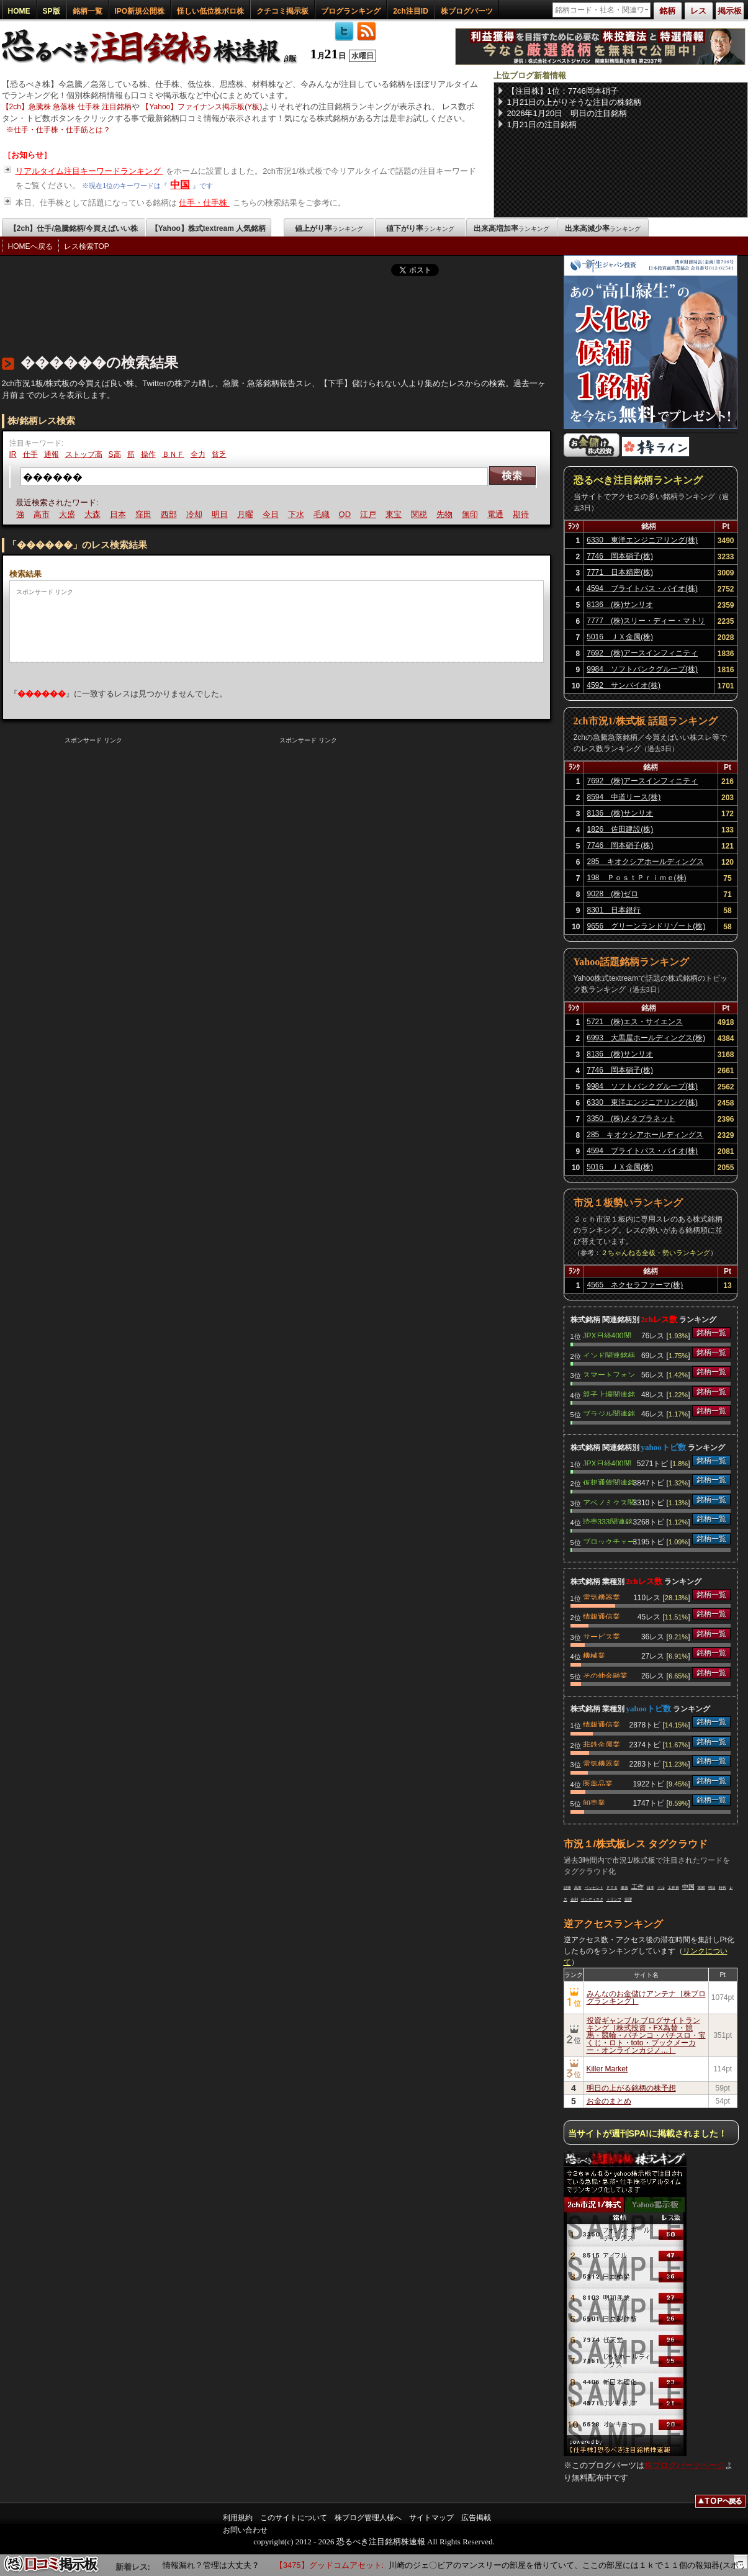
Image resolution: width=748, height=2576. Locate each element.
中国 (180, 184)
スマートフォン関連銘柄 (609, 1374)
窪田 (145, 514)
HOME (19, 11)
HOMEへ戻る (30, 246)
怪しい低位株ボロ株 (210, 11)
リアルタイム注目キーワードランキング (89, 171)
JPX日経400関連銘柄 (607, 1334)
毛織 (323, 514)
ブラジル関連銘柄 (609, 1413)
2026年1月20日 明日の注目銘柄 (567, 113)
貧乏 (219, 454)
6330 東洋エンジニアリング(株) (642, 540)
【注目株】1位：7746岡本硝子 (562, 91)
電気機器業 (601, 1596)
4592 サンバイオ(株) (623, 685)
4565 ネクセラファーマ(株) (635, 1285)
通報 (51, 454)
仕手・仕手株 (204, 202)
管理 (628, 1899)
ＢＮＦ (173, 454)
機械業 (594, 1655)
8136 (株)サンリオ (620, 604)
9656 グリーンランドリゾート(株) (646, 926)
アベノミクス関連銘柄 (609, 1501)
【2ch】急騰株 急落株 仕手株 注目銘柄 (67, 106)
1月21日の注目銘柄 (542, 124)
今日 (272, 514)
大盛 (68, 514)
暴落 (624, 1887)
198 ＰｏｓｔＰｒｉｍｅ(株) (637, 877)
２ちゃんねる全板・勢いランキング (655, 1252)
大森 (94, 514)
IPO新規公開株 (140, 11)
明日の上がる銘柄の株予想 (631, 2088)
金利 (574, 1899)
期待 (523, 514)
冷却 (195, 514)
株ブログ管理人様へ (368, 2517)
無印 (472, 514)
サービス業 (601, 1636)
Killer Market (607, 2069)
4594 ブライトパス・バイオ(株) (642, 588)
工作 (637, 1886)
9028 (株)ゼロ (613, 893)
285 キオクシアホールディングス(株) (645, 863)
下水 (297, 514)
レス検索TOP (86, 246)
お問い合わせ (245, 2530)
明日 (221, 514)
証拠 (567, 1887)
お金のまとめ (609, 2101)
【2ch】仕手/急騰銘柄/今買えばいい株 (73, 228)
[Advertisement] (228, 312)
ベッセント (594, 1887)
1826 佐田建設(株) (620, 829)
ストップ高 (83, 454)
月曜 (246, 514)
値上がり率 (329, 228)
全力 (198, 454)
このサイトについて (293, 2517)
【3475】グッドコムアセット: (335, 2565)
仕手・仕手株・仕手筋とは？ (62, 129)
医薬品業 (598, 1783)
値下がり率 (420, 228)
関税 (421, 514)
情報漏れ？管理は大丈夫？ (222, 2565)
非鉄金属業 (601, 1744)
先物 (446, 514)
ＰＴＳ (612, 1887)
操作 (148, 454)
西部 (170, 514)
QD (346, 514)
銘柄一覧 (87, 11)
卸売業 (594, 1802)
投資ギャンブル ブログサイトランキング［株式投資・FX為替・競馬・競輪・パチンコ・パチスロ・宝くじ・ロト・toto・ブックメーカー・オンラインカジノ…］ (646, 2035)
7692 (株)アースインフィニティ (642, 653)
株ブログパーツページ (684, 2465)
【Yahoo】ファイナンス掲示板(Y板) (202, 106)
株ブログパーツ (467, 11)
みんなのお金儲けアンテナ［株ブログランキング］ (646, 1997)
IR (13, 454)
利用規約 (238, 2517)
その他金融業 (605, 1675)
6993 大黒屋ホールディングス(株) (646, 1038)
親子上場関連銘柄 (609, 1393)
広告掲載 (476, 2517)
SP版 (51, 11)
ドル (661, 1887)
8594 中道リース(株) (624, 797)
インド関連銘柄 (609, 1354)
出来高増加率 (511, 228)
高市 (43, 514)
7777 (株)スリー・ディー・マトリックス (646, 622)
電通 (497, 514)
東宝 (395, 514)
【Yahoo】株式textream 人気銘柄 (208, 228)
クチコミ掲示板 (282, 11)
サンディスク (592, 1899)
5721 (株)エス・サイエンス (635, 1021)
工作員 (673, 1887)
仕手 (30, 454)
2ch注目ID (410, 11)
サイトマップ (431, 2517)
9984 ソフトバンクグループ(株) (642, 669)
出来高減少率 (603, 228)
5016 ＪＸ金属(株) (620, 637)
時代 (722, 1887)
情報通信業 (601, 1616)
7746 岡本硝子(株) (620, 556)
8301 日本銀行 (614, 910)
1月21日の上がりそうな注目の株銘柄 (574, 102)
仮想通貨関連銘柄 (609, 1482)
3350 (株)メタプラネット (631, 1118)
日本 (119, 514)
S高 (115, 454)
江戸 (370, 514)
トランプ (613, 1899)
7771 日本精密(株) (620, 572)
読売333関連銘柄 (608, 1521)
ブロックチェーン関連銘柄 (609, 1541)
